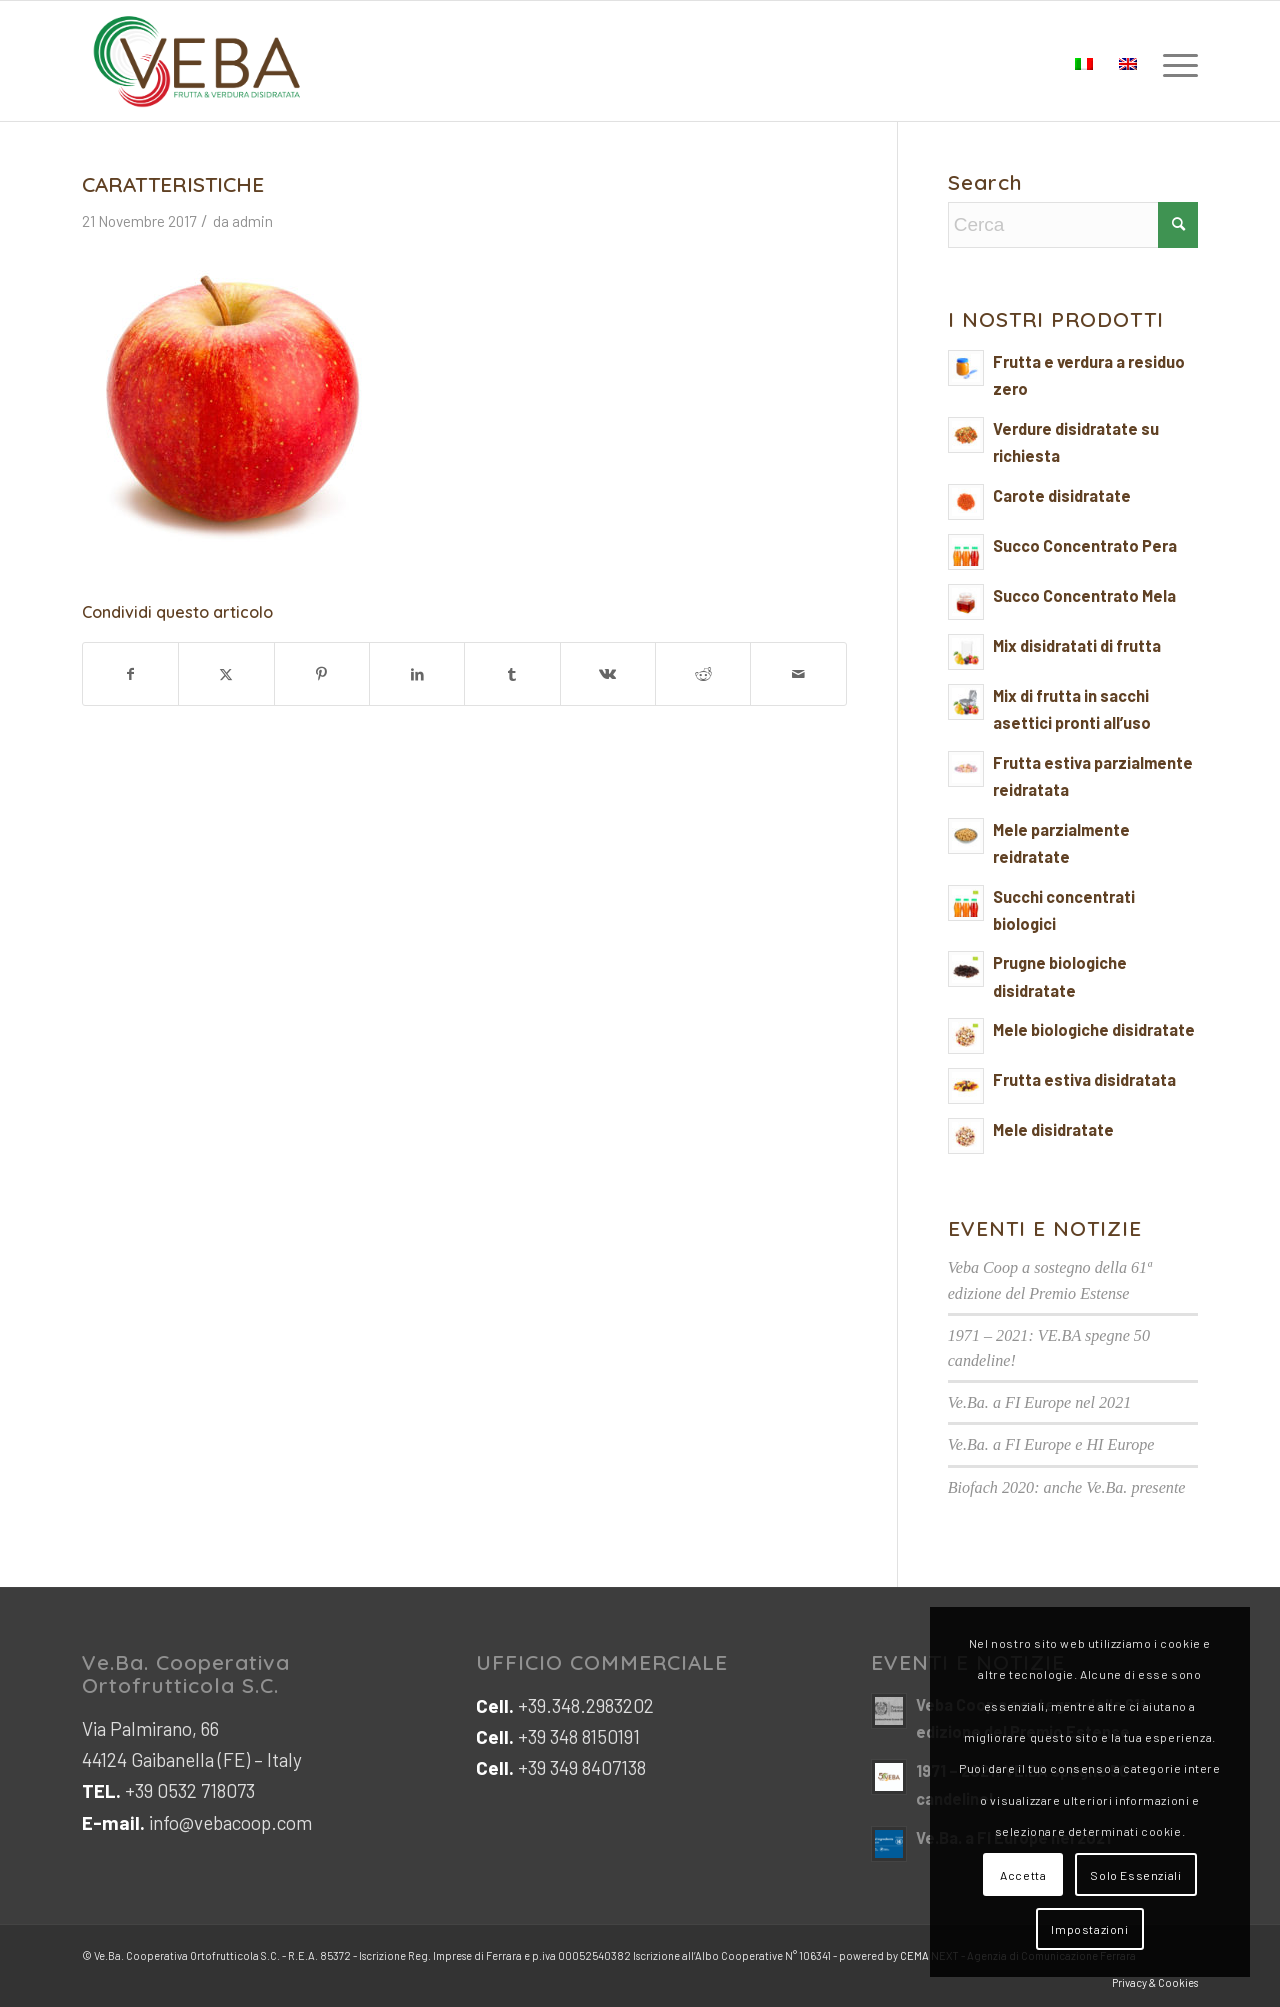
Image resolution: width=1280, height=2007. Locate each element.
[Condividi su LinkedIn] (417, 674)
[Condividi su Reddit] (703, 674)
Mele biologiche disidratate (1094, 1029)
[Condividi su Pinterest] (322, 674)
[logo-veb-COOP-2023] (197, 61)
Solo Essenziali (1135, 1875)
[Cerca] (1073, 225)
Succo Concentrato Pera (1085, 545)
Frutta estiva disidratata (1084, 1079)
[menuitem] (1174, 61)
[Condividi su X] (226, 674)
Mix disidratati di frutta (1077, 645)
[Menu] (1174, 61)
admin (252, 221)
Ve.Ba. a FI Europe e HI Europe (1051, 1444)
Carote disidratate (1062, 495)
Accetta (1023, 1875)
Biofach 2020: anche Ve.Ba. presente (1067, 1487)
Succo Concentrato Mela (1084, 595)
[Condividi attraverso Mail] (798, 674)
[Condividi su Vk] (608, 674)
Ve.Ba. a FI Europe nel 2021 (1040, 1402)
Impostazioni (1089, 1929)
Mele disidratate (1053, 1129)
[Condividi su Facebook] (130, 674)
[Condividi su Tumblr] (512, 674)
